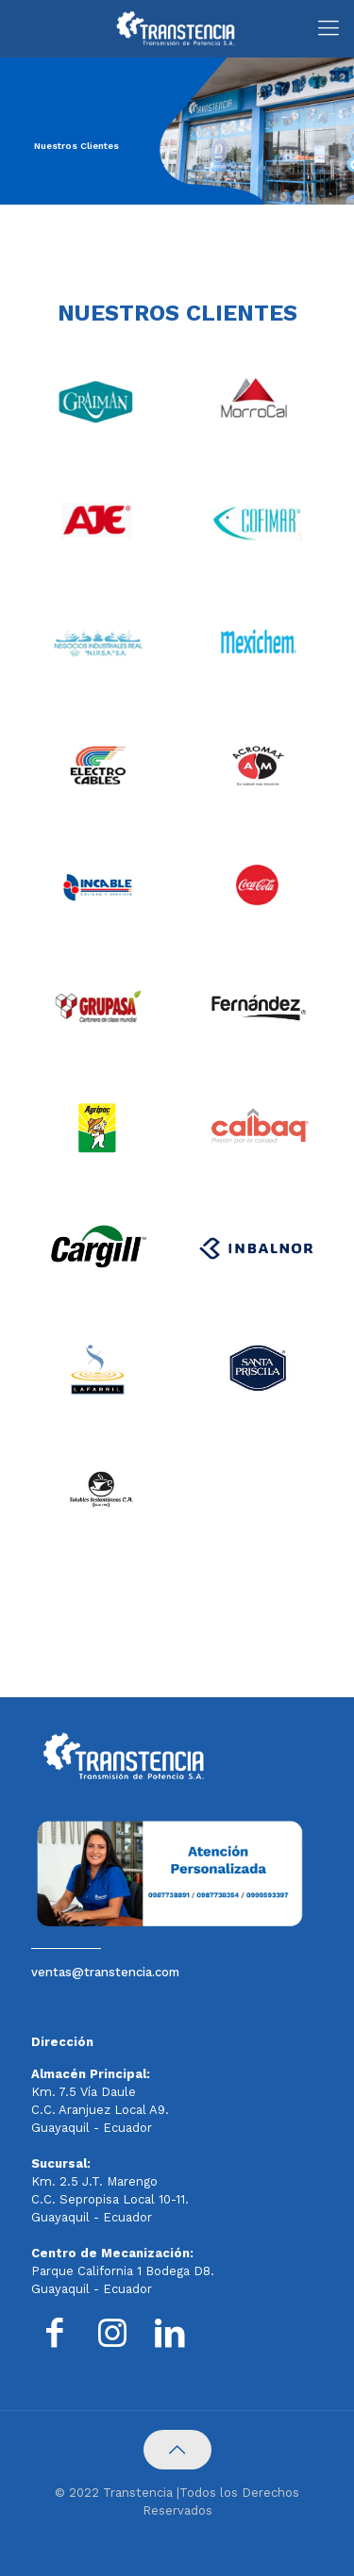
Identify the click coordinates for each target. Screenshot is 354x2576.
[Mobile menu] (328, 28)
